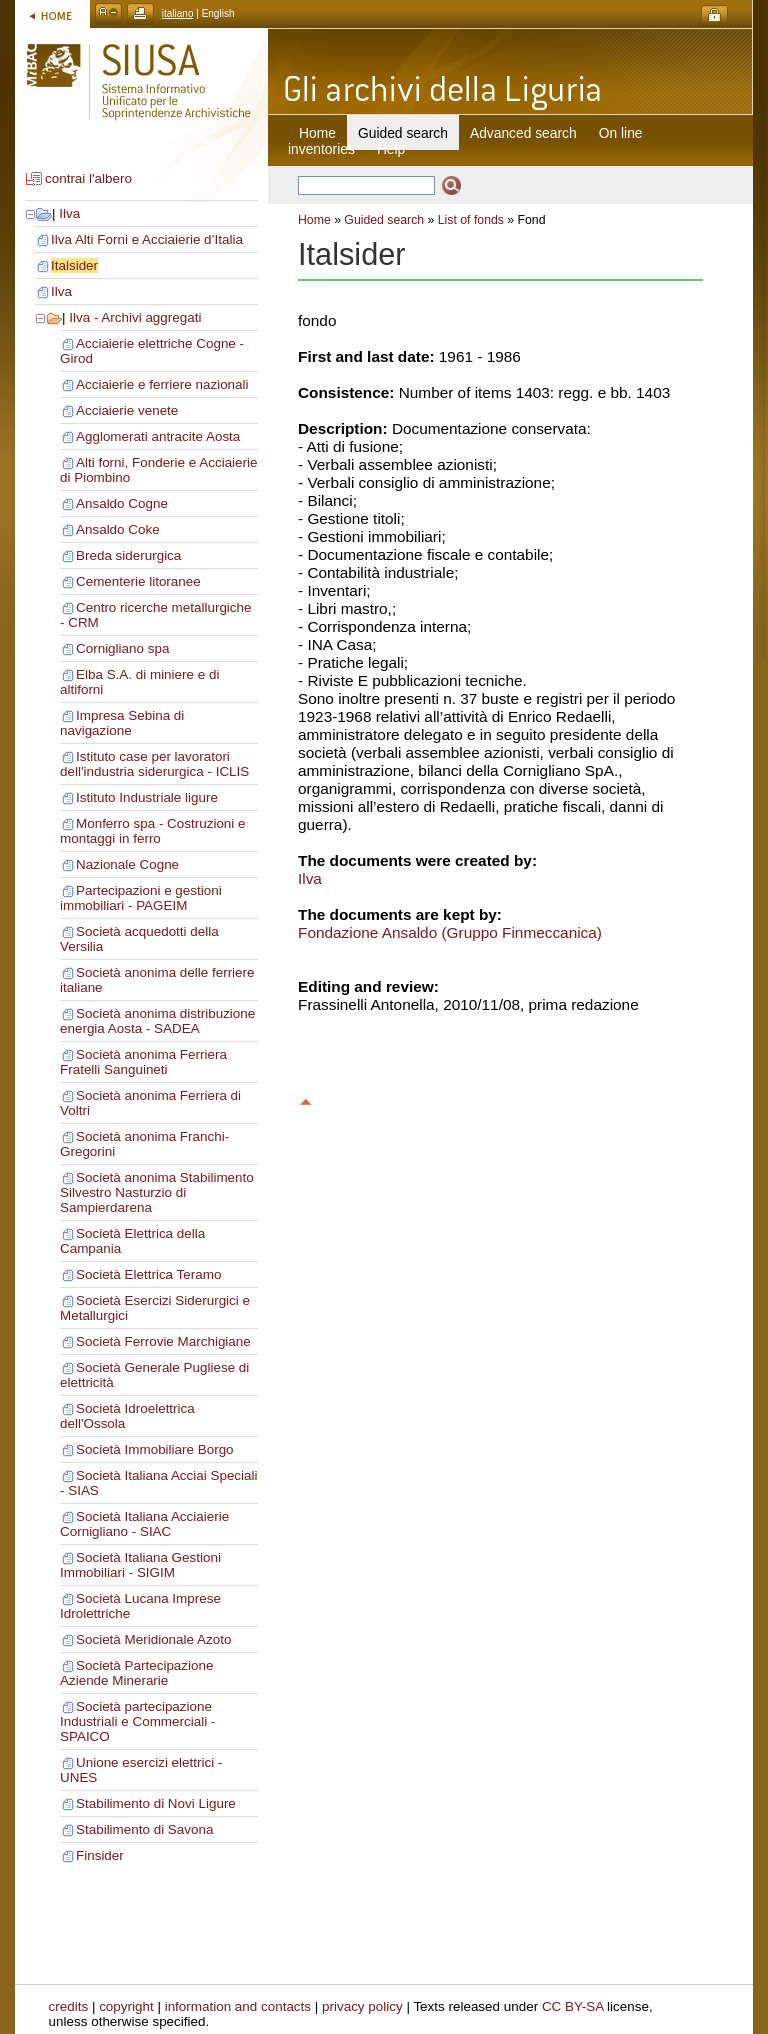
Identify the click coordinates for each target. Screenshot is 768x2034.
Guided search (384, 220)
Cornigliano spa (122, 648)
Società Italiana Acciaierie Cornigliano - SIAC (144, 1524)
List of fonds (471, 220)
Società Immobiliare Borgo (155, 1449)
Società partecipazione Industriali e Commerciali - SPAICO (137, 1721)
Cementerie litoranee (138, 581)
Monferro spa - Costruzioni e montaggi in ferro (153, 831)
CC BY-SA (573, 2006)
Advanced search (523, 133)
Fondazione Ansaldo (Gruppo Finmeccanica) (450, 932)
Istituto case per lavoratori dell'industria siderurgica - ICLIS (154, 764)
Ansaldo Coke (118, 529)
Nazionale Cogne (127, 864)
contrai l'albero (88, 178)
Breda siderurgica (128, 555)
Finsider (100, 1855)
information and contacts (238, 2006)
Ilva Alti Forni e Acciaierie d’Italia (147, 239)
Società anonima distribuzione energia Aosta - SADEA (157, 1021)
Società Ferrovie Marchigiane (163, 1341)
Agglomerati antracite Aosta (158, 436)
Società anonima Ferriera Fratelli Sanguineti (143, 1062)
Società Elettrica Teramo (148, 1274)
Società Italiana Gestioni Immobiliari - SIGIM (140, 1565)
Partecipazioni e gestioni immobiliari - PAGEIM (141, 898)
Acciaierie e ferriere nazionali (162, 384)
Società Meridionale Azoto (153, 1639)
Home (317, 133)
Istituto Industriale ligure (147, 797)
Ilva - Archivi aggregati (135, 317)
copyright (126, 2006)
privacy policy (362, 2006)
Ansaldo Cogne (122, 503)
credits (69, 2006)
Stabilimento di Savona (144, 1829)
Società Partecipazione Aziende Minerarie (136, 1673)
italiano (178, 13)
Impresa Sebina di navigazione (122, 723)
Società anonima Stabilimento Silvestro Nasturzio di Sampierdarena (157, 1192)
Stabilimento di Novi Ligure (156, 1803)
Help (391, 149)
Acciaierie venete (127, 410)
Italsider (74, 265)
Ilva (69, 213)
